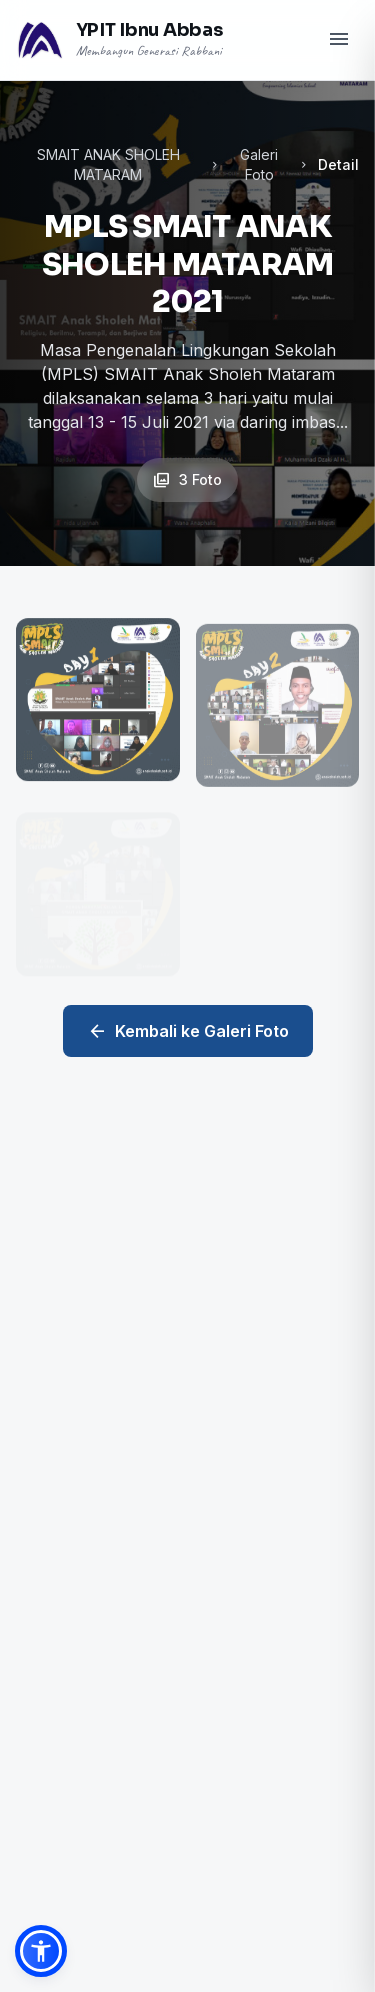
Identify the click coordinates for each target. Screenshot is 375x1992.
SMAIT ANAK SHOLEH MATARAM (108, 164)
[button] (41, 1951)
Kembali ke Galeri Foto (188, 1031)
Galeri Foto (259, 164)
